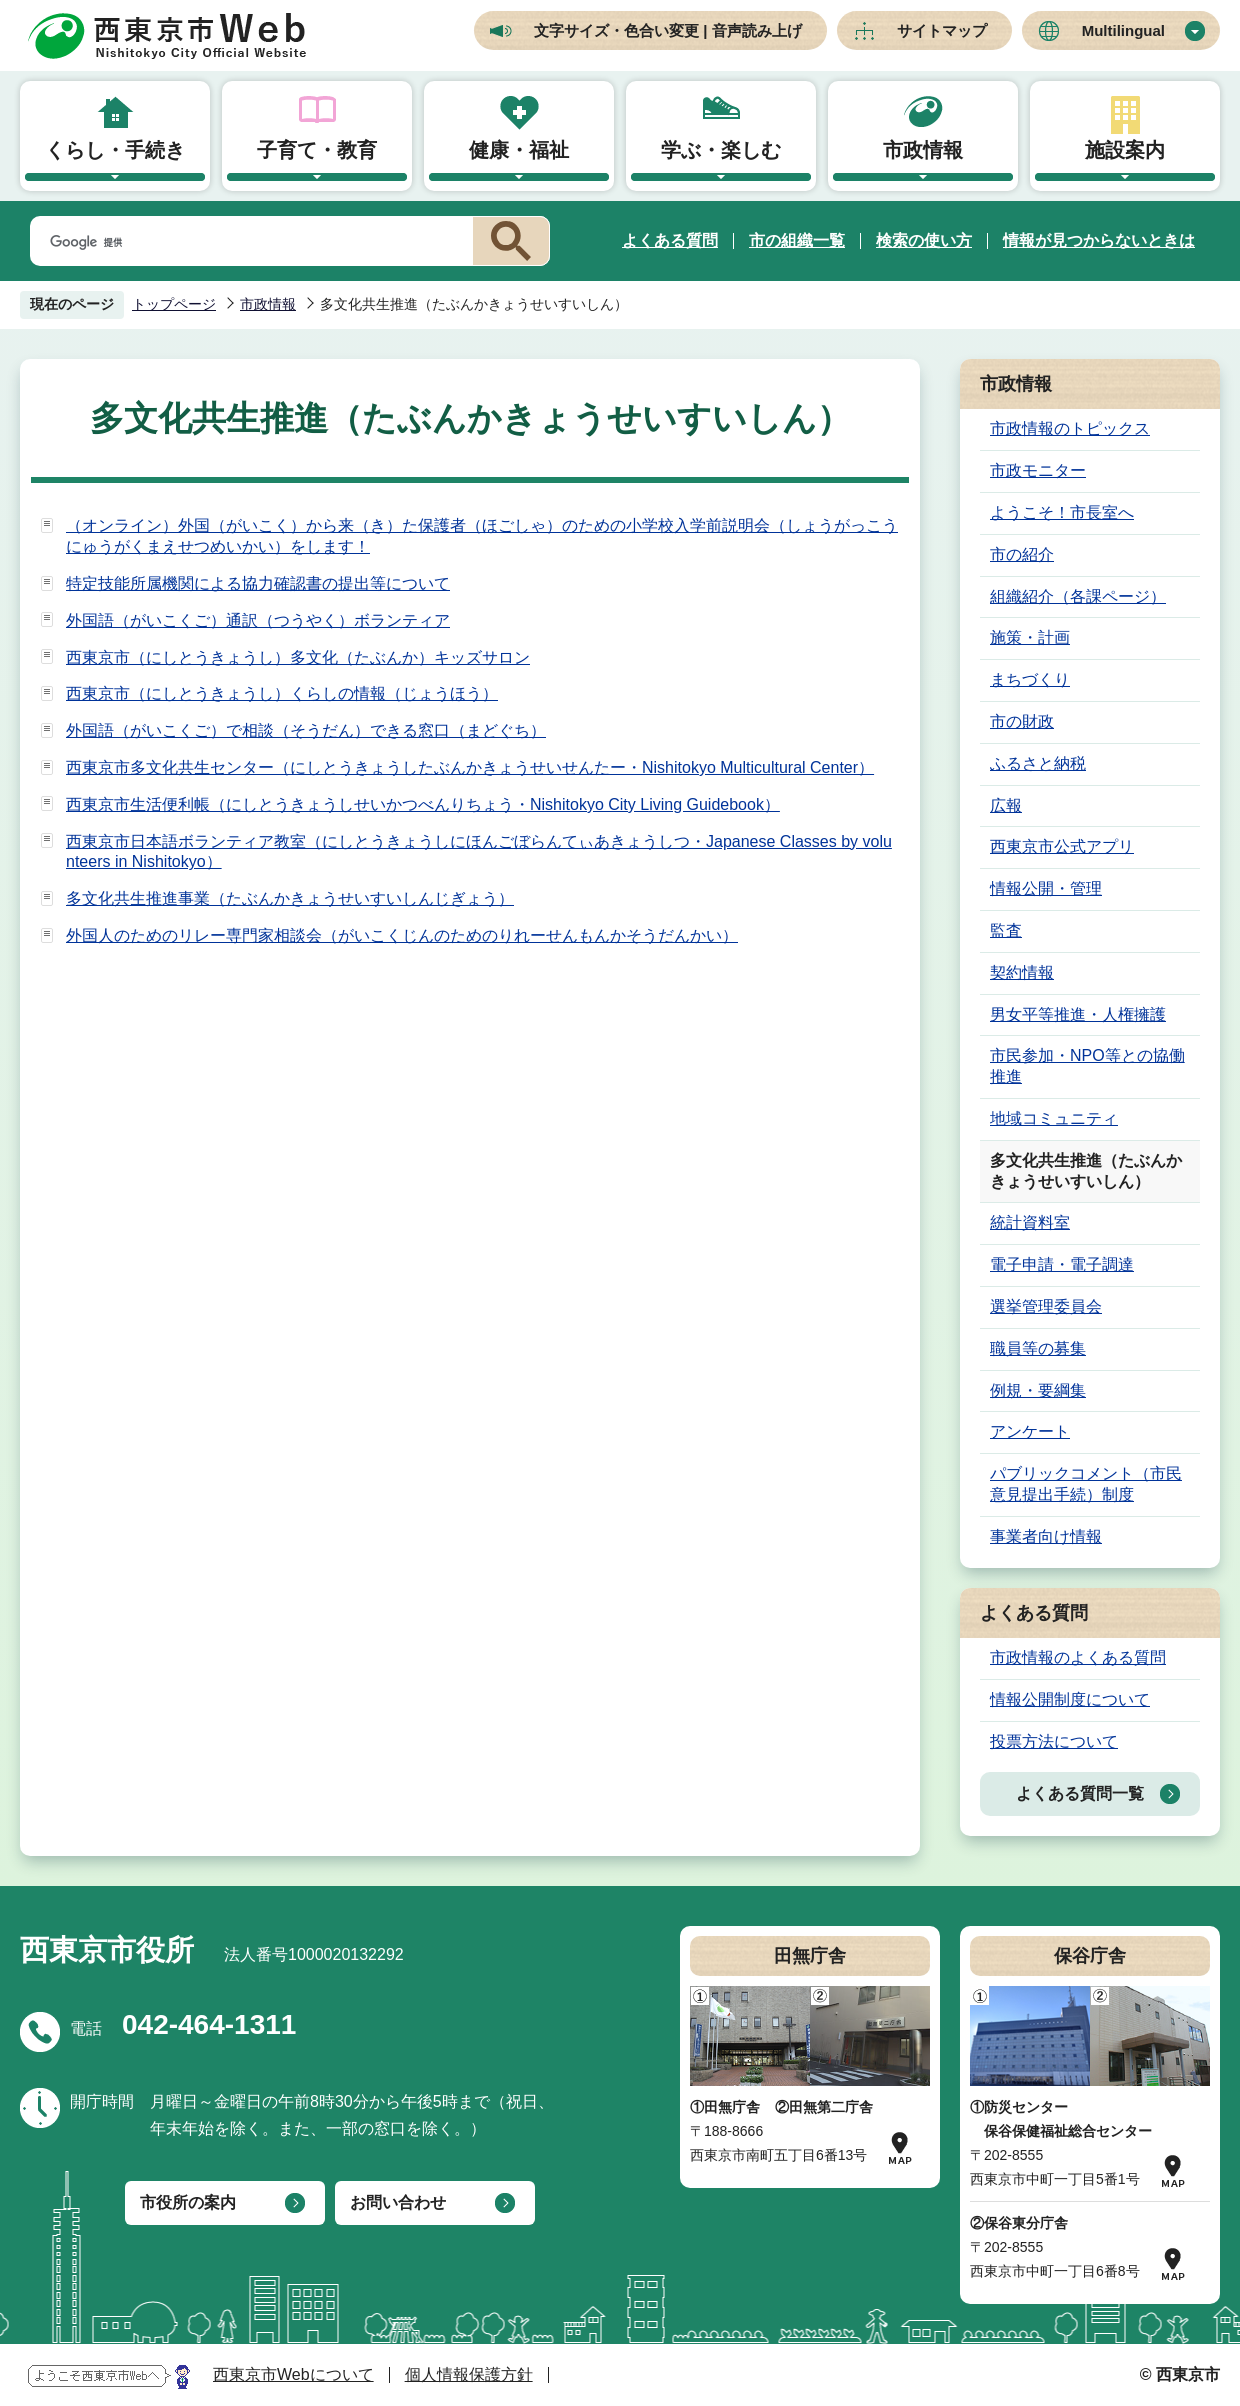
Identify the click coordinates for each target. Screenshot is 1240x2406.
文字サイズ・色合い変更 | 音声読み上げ (668, 30)
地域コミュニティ (1054, 1118)
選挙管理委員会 (1046, 1306)
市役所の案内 (188, 2202)
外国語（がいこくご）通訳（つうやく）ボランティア (258, 620)
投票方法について (1054, 1741)
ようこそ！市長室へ (1062, 512)
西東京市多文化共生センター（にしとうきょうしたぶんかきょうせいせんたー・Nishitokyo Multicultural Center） (470, 767)
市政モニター (1038, 470)
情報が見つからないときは (1099, 240)
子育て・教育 (317, 150)
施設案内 (1125, 150)
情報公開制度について (1070, 1699)
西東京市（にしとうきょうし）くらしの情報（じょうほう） (282, 693)
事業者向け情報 (1046, 1536)
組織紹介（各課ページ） (1078, 596)
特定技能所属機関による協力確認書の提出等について (258, 583)
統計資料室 (1030, 1222)
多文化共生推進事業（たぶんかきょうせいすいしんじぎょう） (290, 898)
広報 (1006, 805)
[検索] (248, 242)
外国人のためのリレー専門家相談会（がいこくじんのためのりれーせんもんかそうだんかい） (402, 935)
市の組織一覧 (797, 240)
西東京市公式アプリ (1062, 846)
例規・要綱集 (1038, 1390)
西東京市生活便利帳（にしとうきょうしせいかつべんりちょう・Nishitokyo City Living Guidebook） (423, 804)
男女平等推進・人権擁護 (1078, 1014)
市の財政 (1022, 721)
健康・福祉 (519, 150)
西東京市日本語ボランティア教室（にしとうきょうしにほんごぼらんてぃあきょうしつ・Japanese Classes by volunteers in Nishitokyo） (479, 852)
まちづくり (1030, 679)
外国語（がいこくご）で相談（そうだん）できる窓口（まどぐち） (306, 730)
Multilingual (1123, 30)
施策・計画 (1030, 637)
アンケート (1030, 1431)
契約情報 (1022, 972)
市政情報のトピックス (1070, 428)
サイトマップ (942, 30)
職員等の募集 (1038, 1348)
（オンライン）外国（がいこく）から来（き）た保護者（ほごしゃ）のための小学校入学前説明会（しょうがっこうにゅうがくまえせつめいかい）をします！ (482, 536)
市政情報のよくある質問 (1078, 1657)
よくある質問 (670, 240)
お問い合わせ (398, 2202)
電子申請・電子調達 (1062, 1264)
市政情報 (923, 150)
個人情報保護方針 (469, 2374)
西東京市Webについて (293, 2374)
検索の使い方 (924, 240)
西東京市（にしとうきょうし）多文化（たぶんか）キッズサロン (298, 657)
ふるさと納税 (1038, 763)
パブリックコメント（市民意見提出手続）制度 (1086, 1484)
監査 (1006, 930)
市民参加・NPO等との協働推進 (1087, 1066)
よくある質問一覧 (1080, 1793)
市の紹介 (1022, 554)
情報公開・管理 (1046, 888)
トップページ (174, 304)
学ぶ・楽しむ (721, 150)
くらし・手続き (115, 150)
